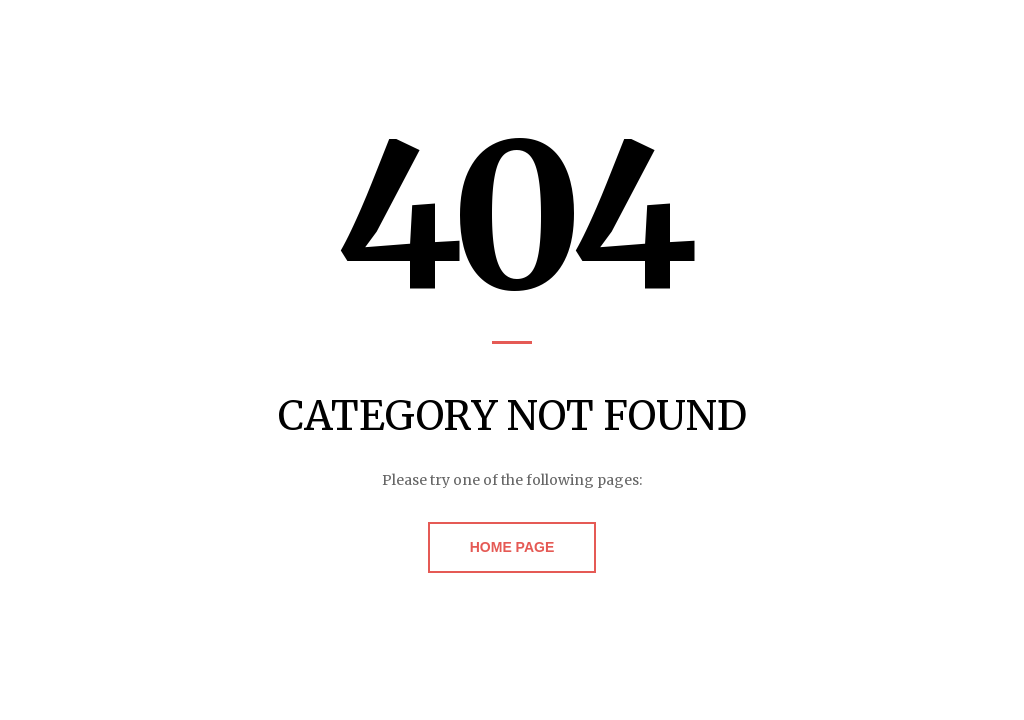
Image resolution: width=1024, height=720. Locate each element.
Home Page (512, 547)
